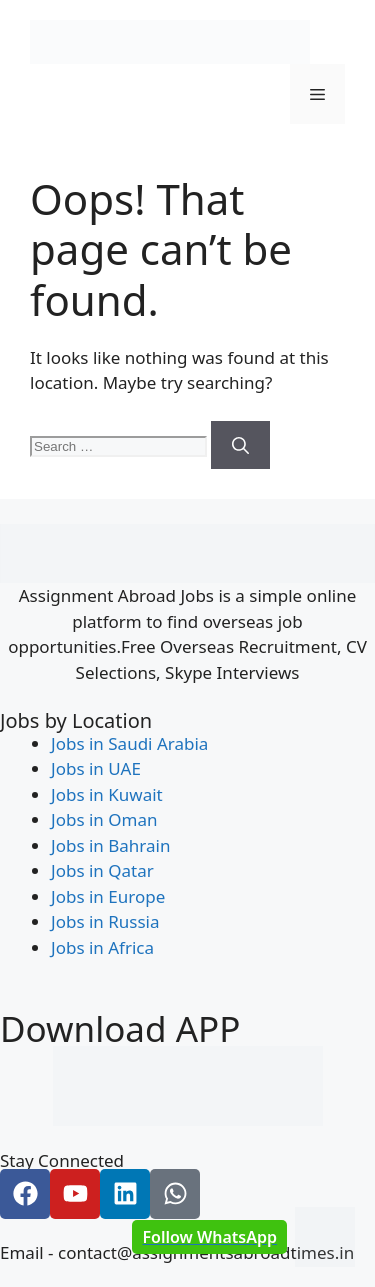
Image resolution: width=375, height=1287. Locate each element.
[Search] (240, 445)
